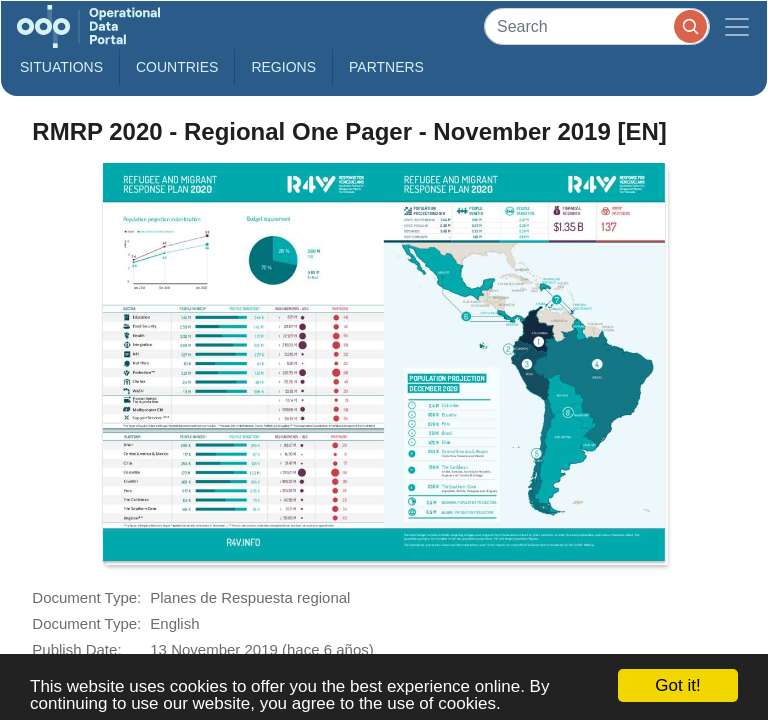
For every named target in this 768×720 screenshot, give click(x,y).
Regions (283, 67)
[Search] (597, 26)
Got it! (677, 685)
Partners (386, 67)
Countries (177, 67)
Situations (61, 67)
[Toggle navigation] (737, 26)
